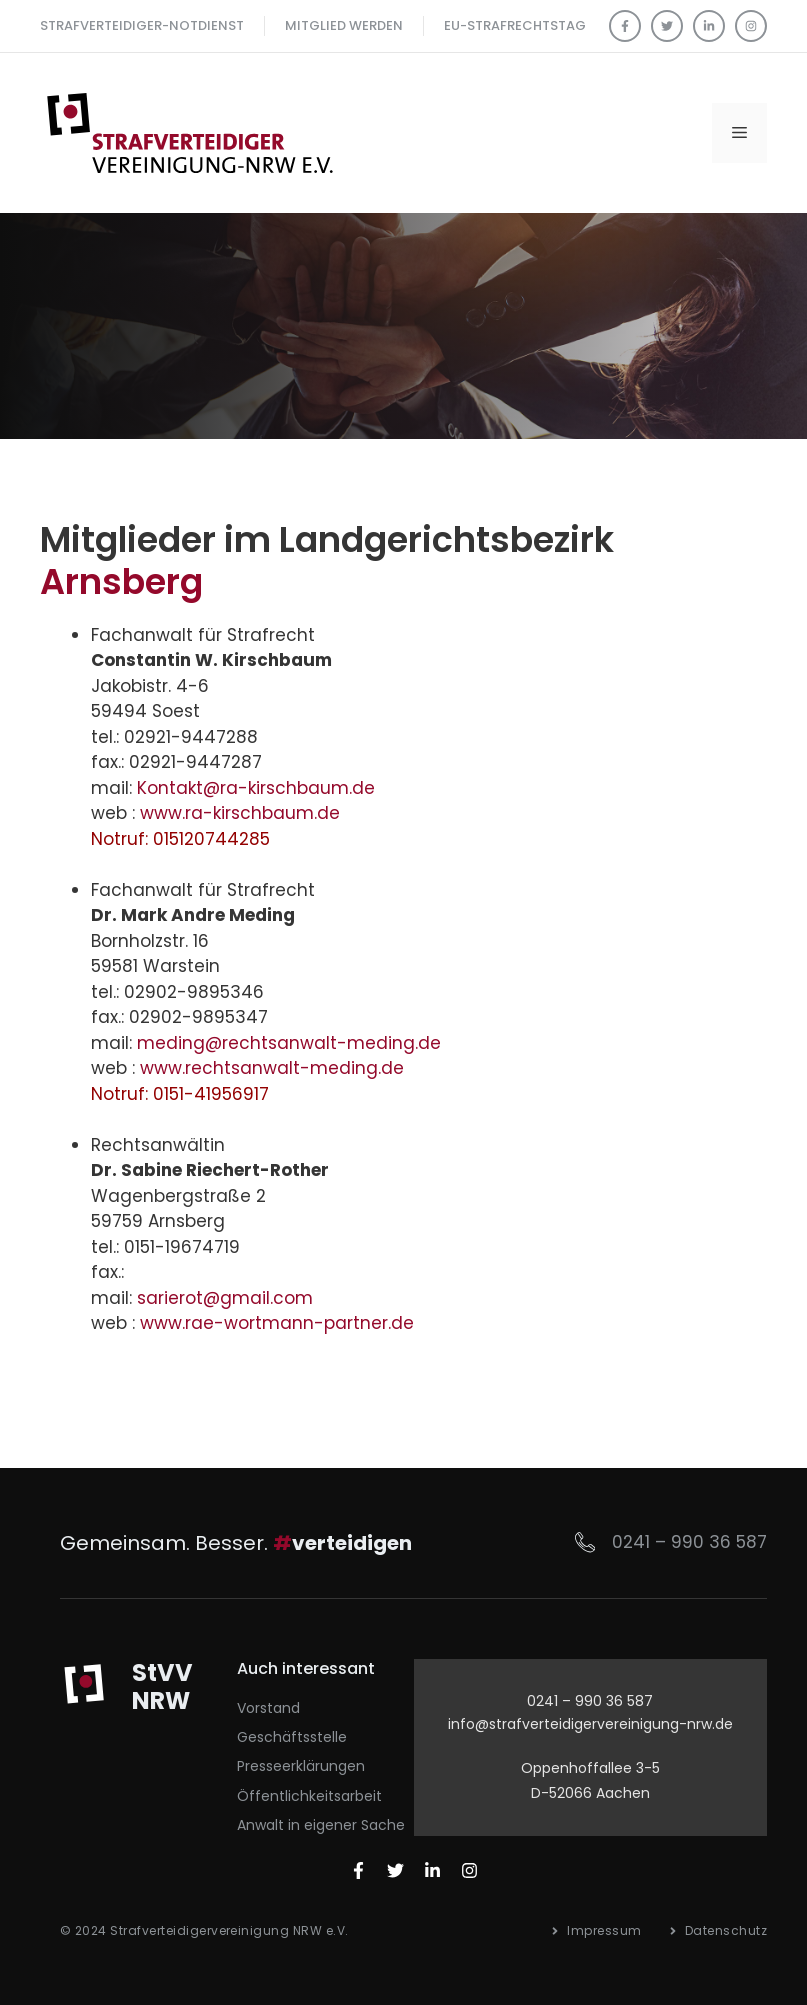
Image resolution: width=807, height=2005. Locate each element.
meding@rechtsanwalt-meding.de (289, 1043)
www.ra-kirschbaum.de (240, 813)
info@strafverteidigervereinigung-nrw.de (590, 1724)
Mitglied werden (344, 25)
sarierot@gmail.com (225, 1298)
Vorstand (268, 1708)
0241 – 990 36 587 (689, 1542)
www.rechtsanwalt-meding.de (272, 1068)
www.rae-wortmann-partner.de (277, 1323)
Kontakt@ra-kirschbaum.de (256, 788)
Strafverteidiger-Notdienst (142, 25)
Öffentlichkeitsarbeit (309, 1796)
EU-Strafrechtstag (515, 25)
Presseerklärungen (301, 1766)
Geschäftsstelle (292, 1737)
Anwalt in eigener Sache (321, 1825)
